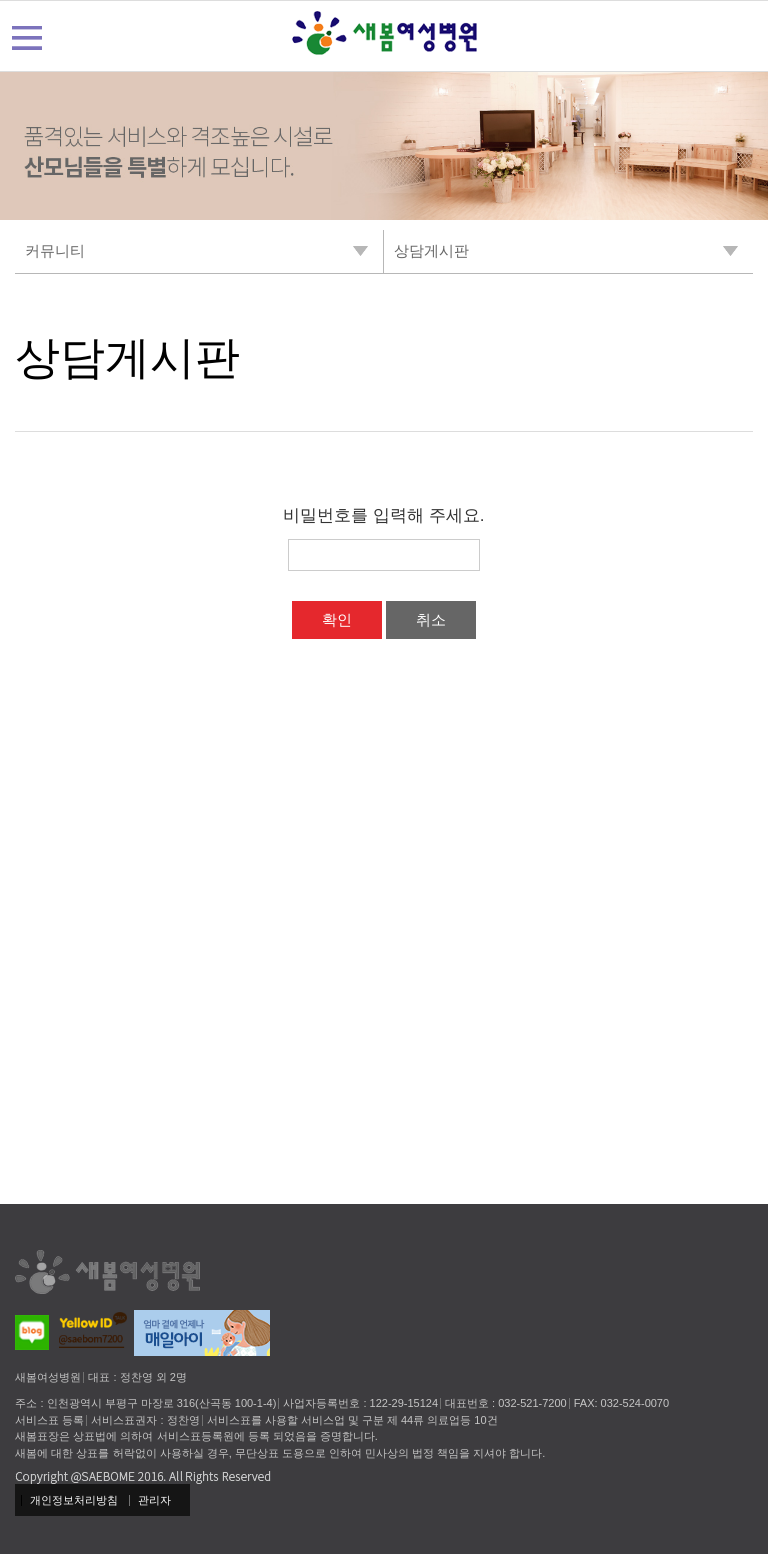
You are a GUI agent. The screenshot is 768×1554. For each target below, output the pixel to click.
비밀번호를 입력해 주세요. (383, 515)
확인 (337, 619)
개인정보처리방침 (74, 1500)
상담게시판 (127, 357)
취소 (431, 619)
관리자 (154, 1500)
